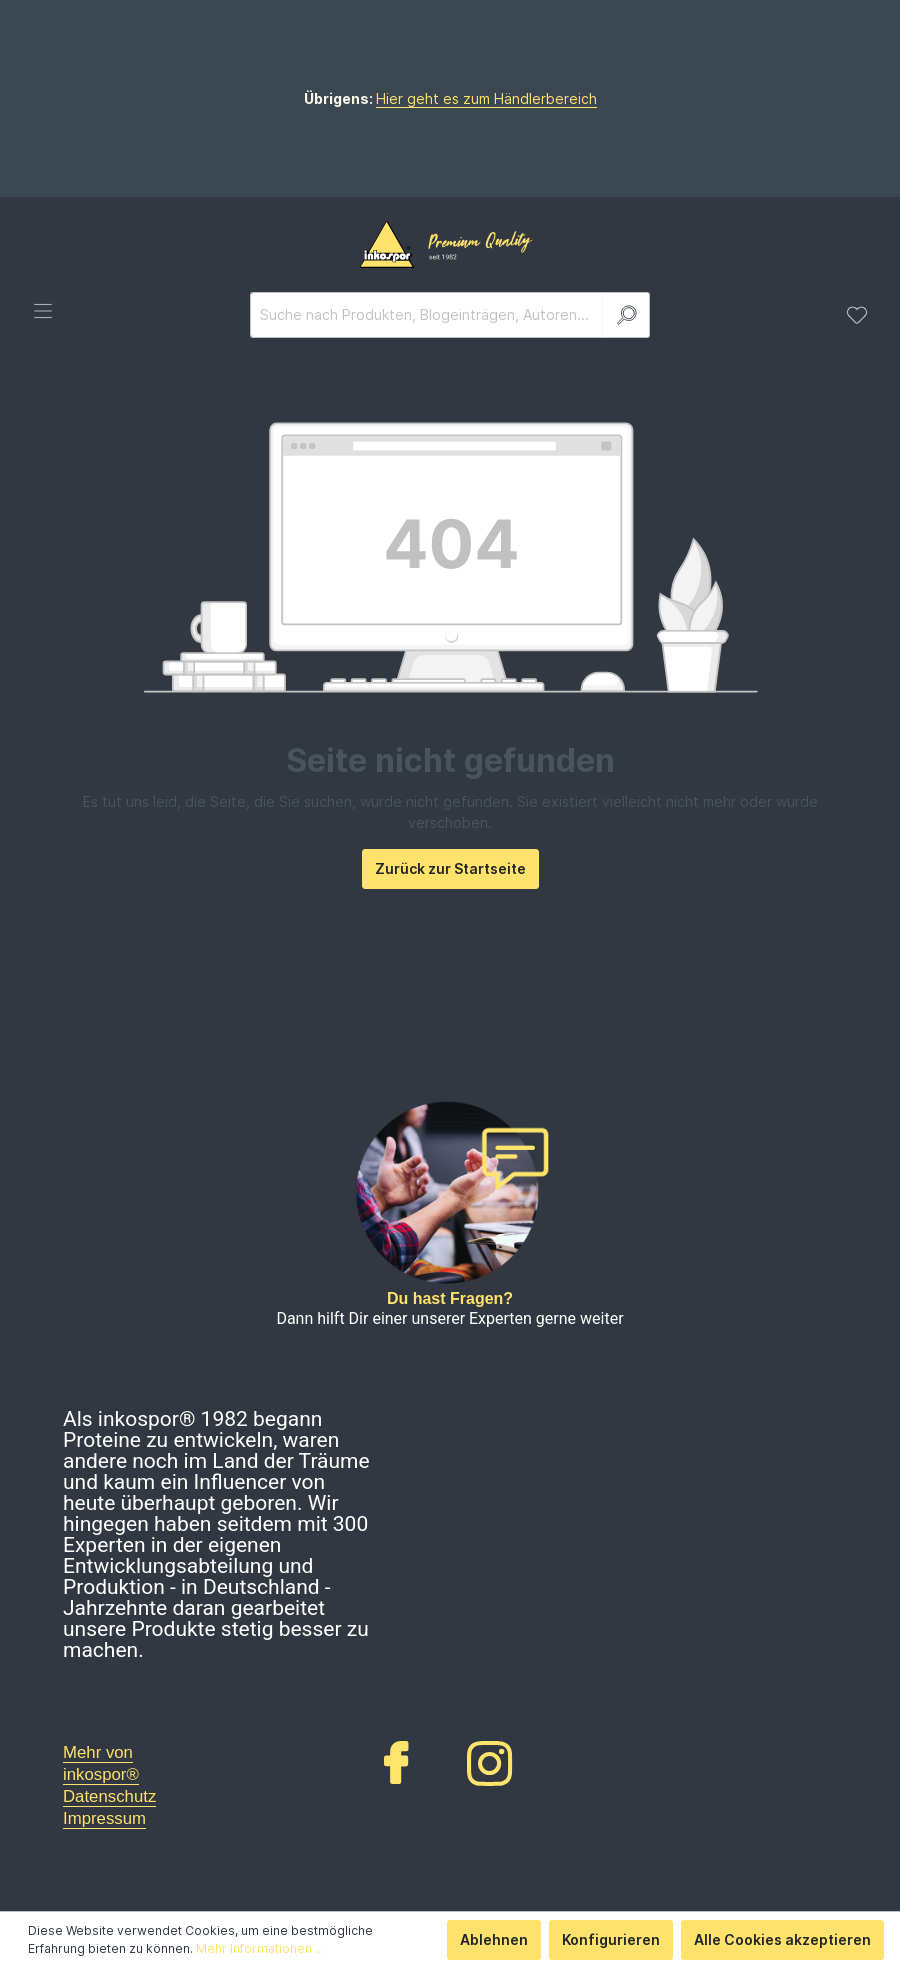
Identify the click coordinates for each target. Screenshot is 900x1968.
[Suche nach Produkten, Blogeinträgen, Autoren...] (426, 315)
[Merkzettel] (857, 315)
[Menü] (43, 311)
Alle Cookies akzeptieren (782, 1939)
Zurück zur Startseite (450, 868)
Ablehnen (494, 1939)
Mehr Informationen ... (260, 1948)
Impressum (104, 1818)
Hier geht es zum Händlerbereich (486, 98)
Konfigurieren (611, 1939)
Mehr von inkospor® (101, 1763)
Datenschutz (109, 1796)
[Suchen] (626, 315)
